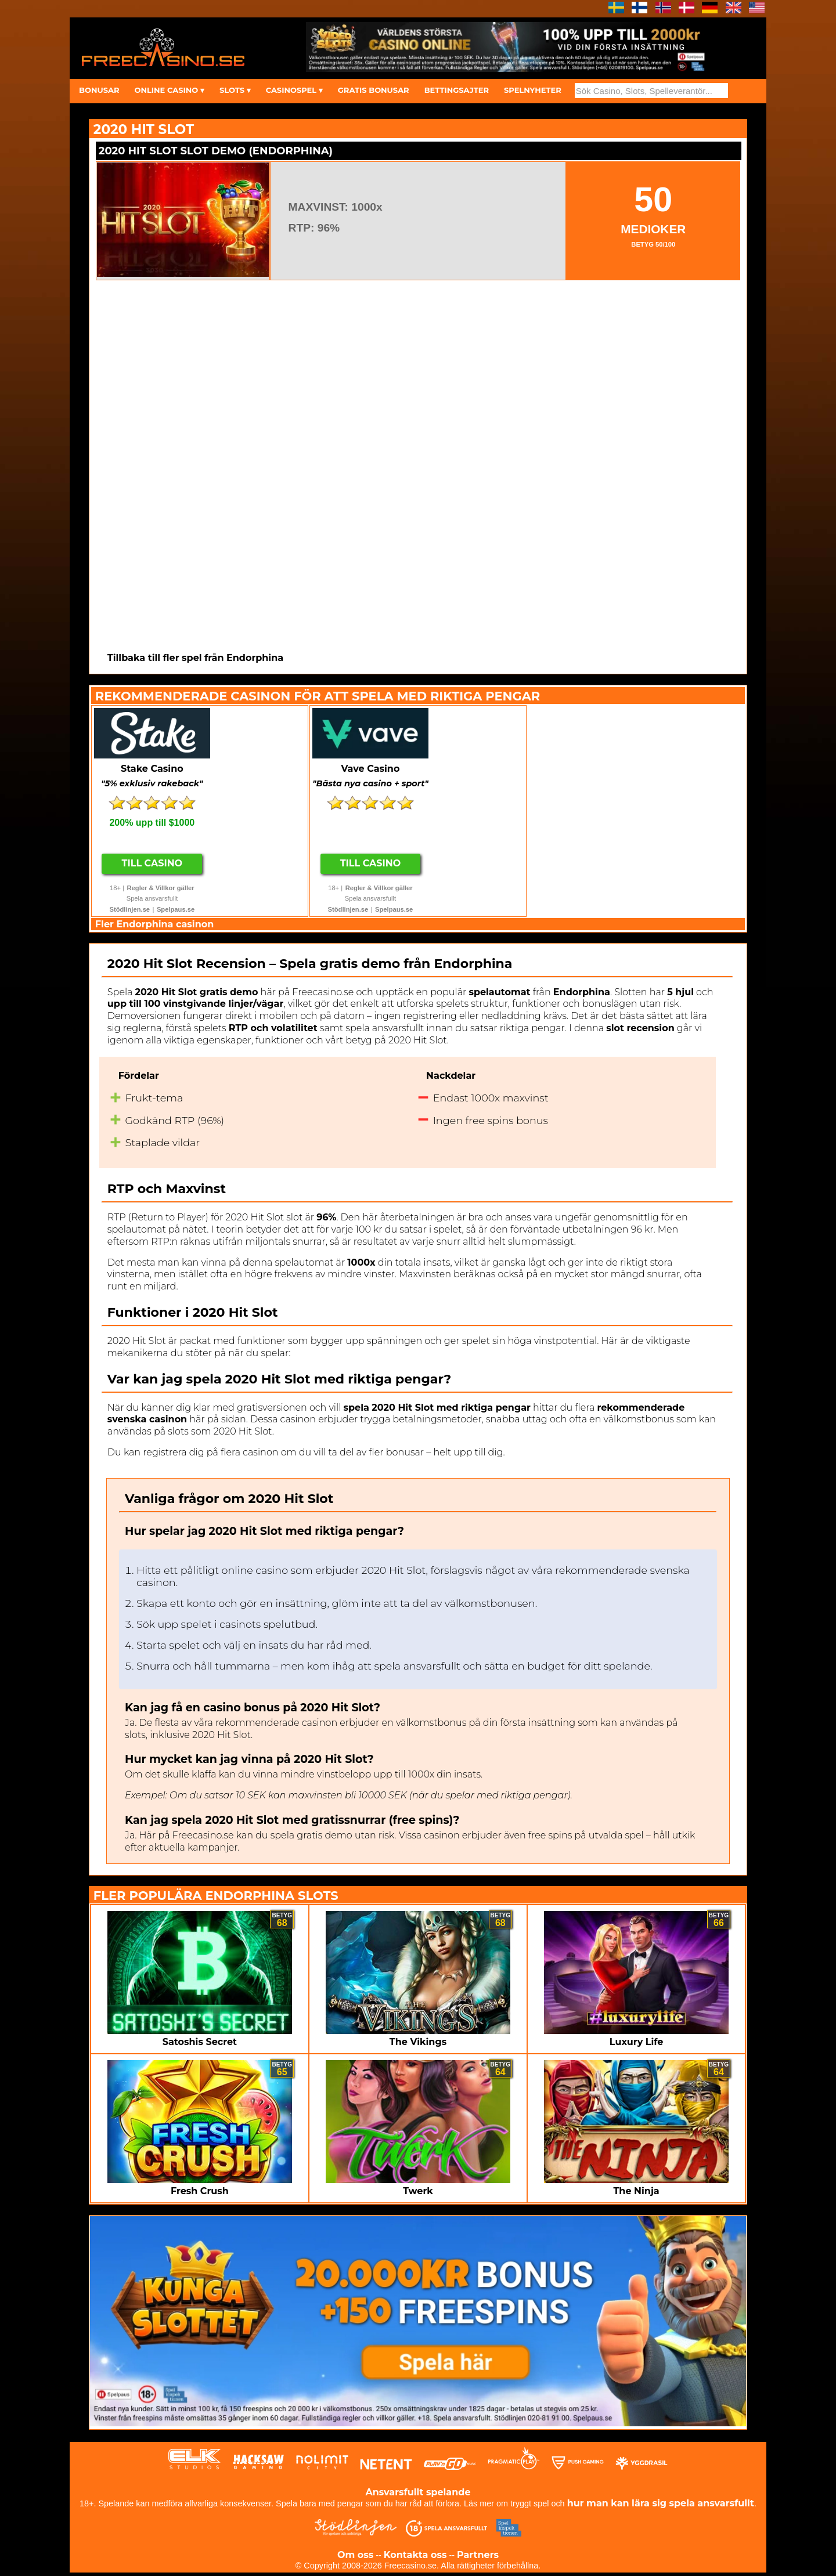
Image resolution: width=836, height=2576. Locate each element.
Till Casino (152, 863)
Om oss (355, 2554)
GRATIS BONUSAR (373, 90)
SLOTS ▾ (235, 90)
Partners (478, 2554)
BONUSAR (99, 90)
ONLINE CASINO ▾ (169, 90)
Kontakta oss (415, 2554)
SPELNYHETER (532, 90)
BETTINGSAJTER (456, 90)
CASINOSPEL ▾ (294, 90)
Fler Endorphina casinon (154, 924)
